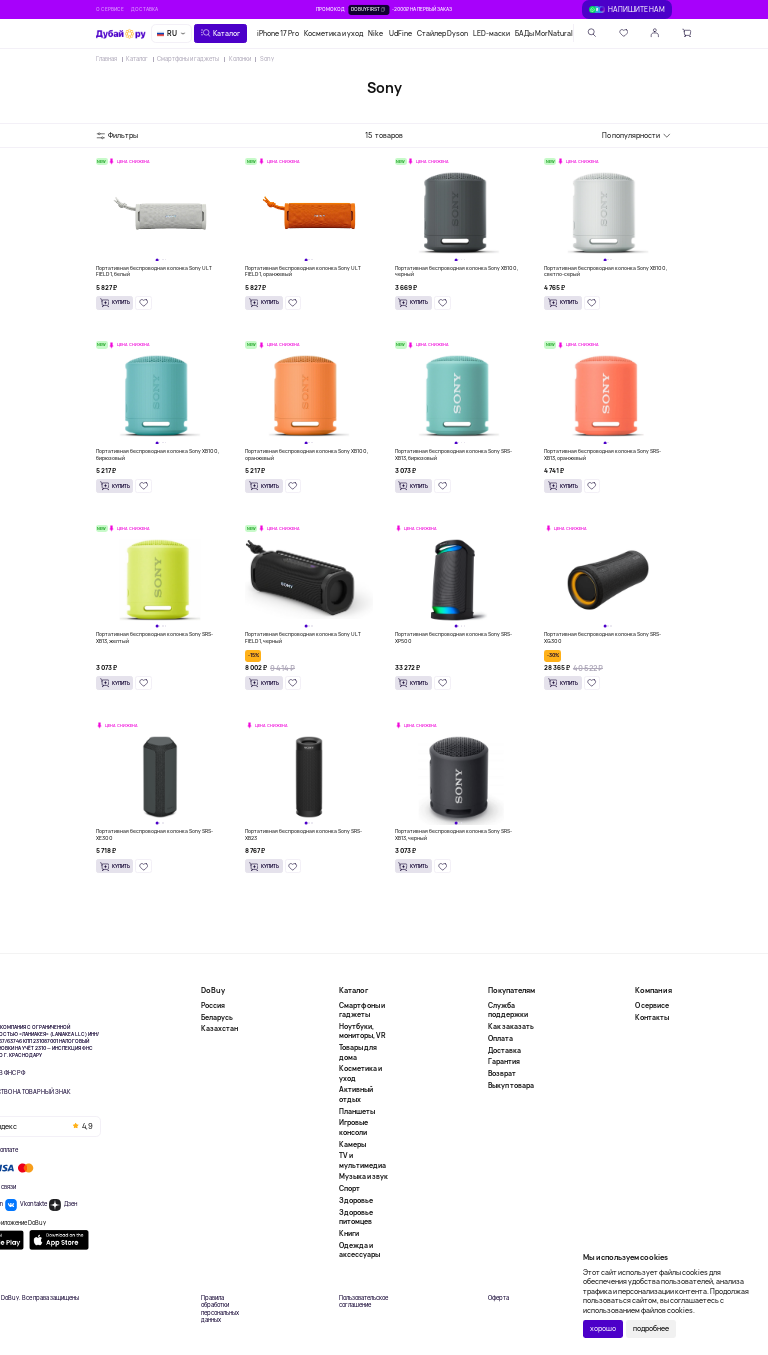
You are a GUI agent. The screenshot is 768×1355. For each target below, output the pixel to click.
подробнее (651, 1328)
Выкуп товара (511, 1085)
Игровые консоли (353, 1127)
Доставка (144, 9)
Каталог (137, 59)
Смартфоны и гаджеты (188, 59)
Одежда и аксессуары (359, 1250)
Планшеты (357, 1111)
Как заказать (511, 1026)
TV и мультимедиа (362, 1160)
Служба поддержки (508, 1010)
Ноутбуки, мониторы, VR (362, 1031)
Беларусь (217, 1017)
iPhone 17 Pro (278, 33)
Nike (375, 33)
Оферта (498, 1298)
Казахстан (219, 1028)
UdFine (400, 33)
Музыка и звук (363, 1176)
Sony (267, 59)
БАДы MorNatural (544, 33)
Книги (349, 1233)
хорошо (603, 1328)
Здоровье (356, 1200)
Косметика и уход (333, 33)
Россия (213, 1005)
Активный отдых (356, 1094)
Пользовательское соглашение (363, 1302)
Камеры (352, 1144)
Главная (106, 59)
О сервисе (110, 9)
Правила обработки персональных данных (220, 1309)
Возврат (502, 1073)
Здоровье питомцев (356, 1217)
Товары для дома (358, 1052)
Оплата (500, 1038)
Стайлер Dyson (442, 33)
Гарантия (504, 1061)
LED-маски (491, 33)
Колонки (240, 59)
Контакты (652, 1017)
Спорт (349, 1188)
